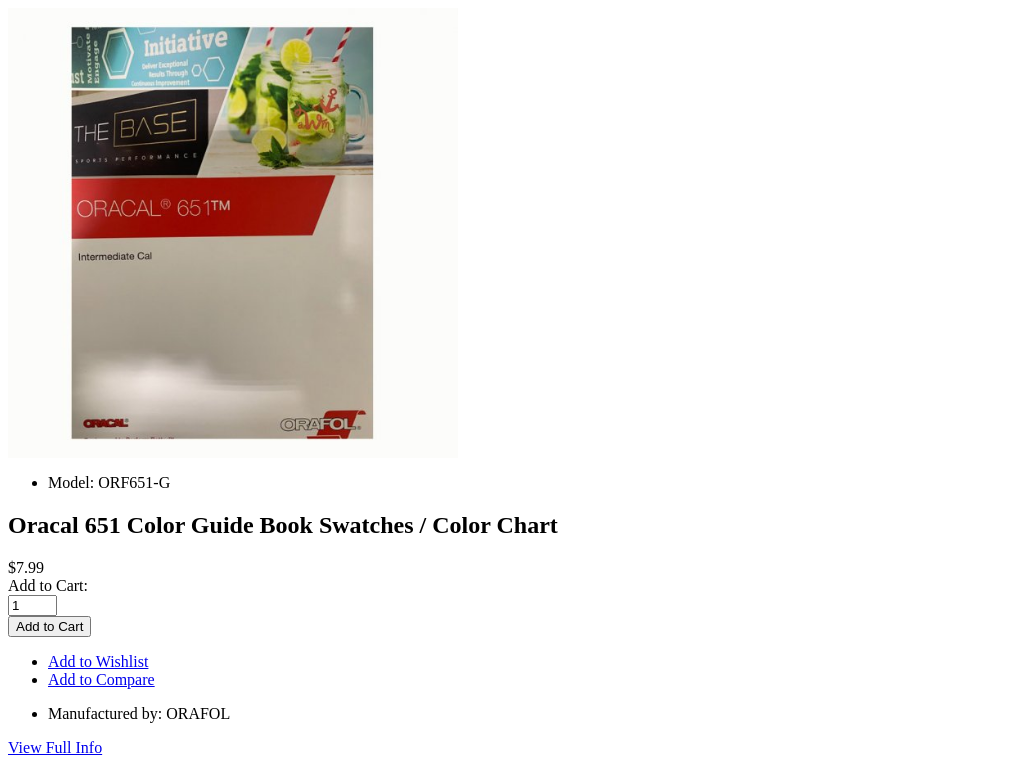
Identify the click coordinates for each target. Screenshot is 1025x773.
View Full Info (55, 747)
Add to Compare (101, 679)
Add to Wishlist (98, 661)
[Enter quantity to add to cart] (32, 605)
